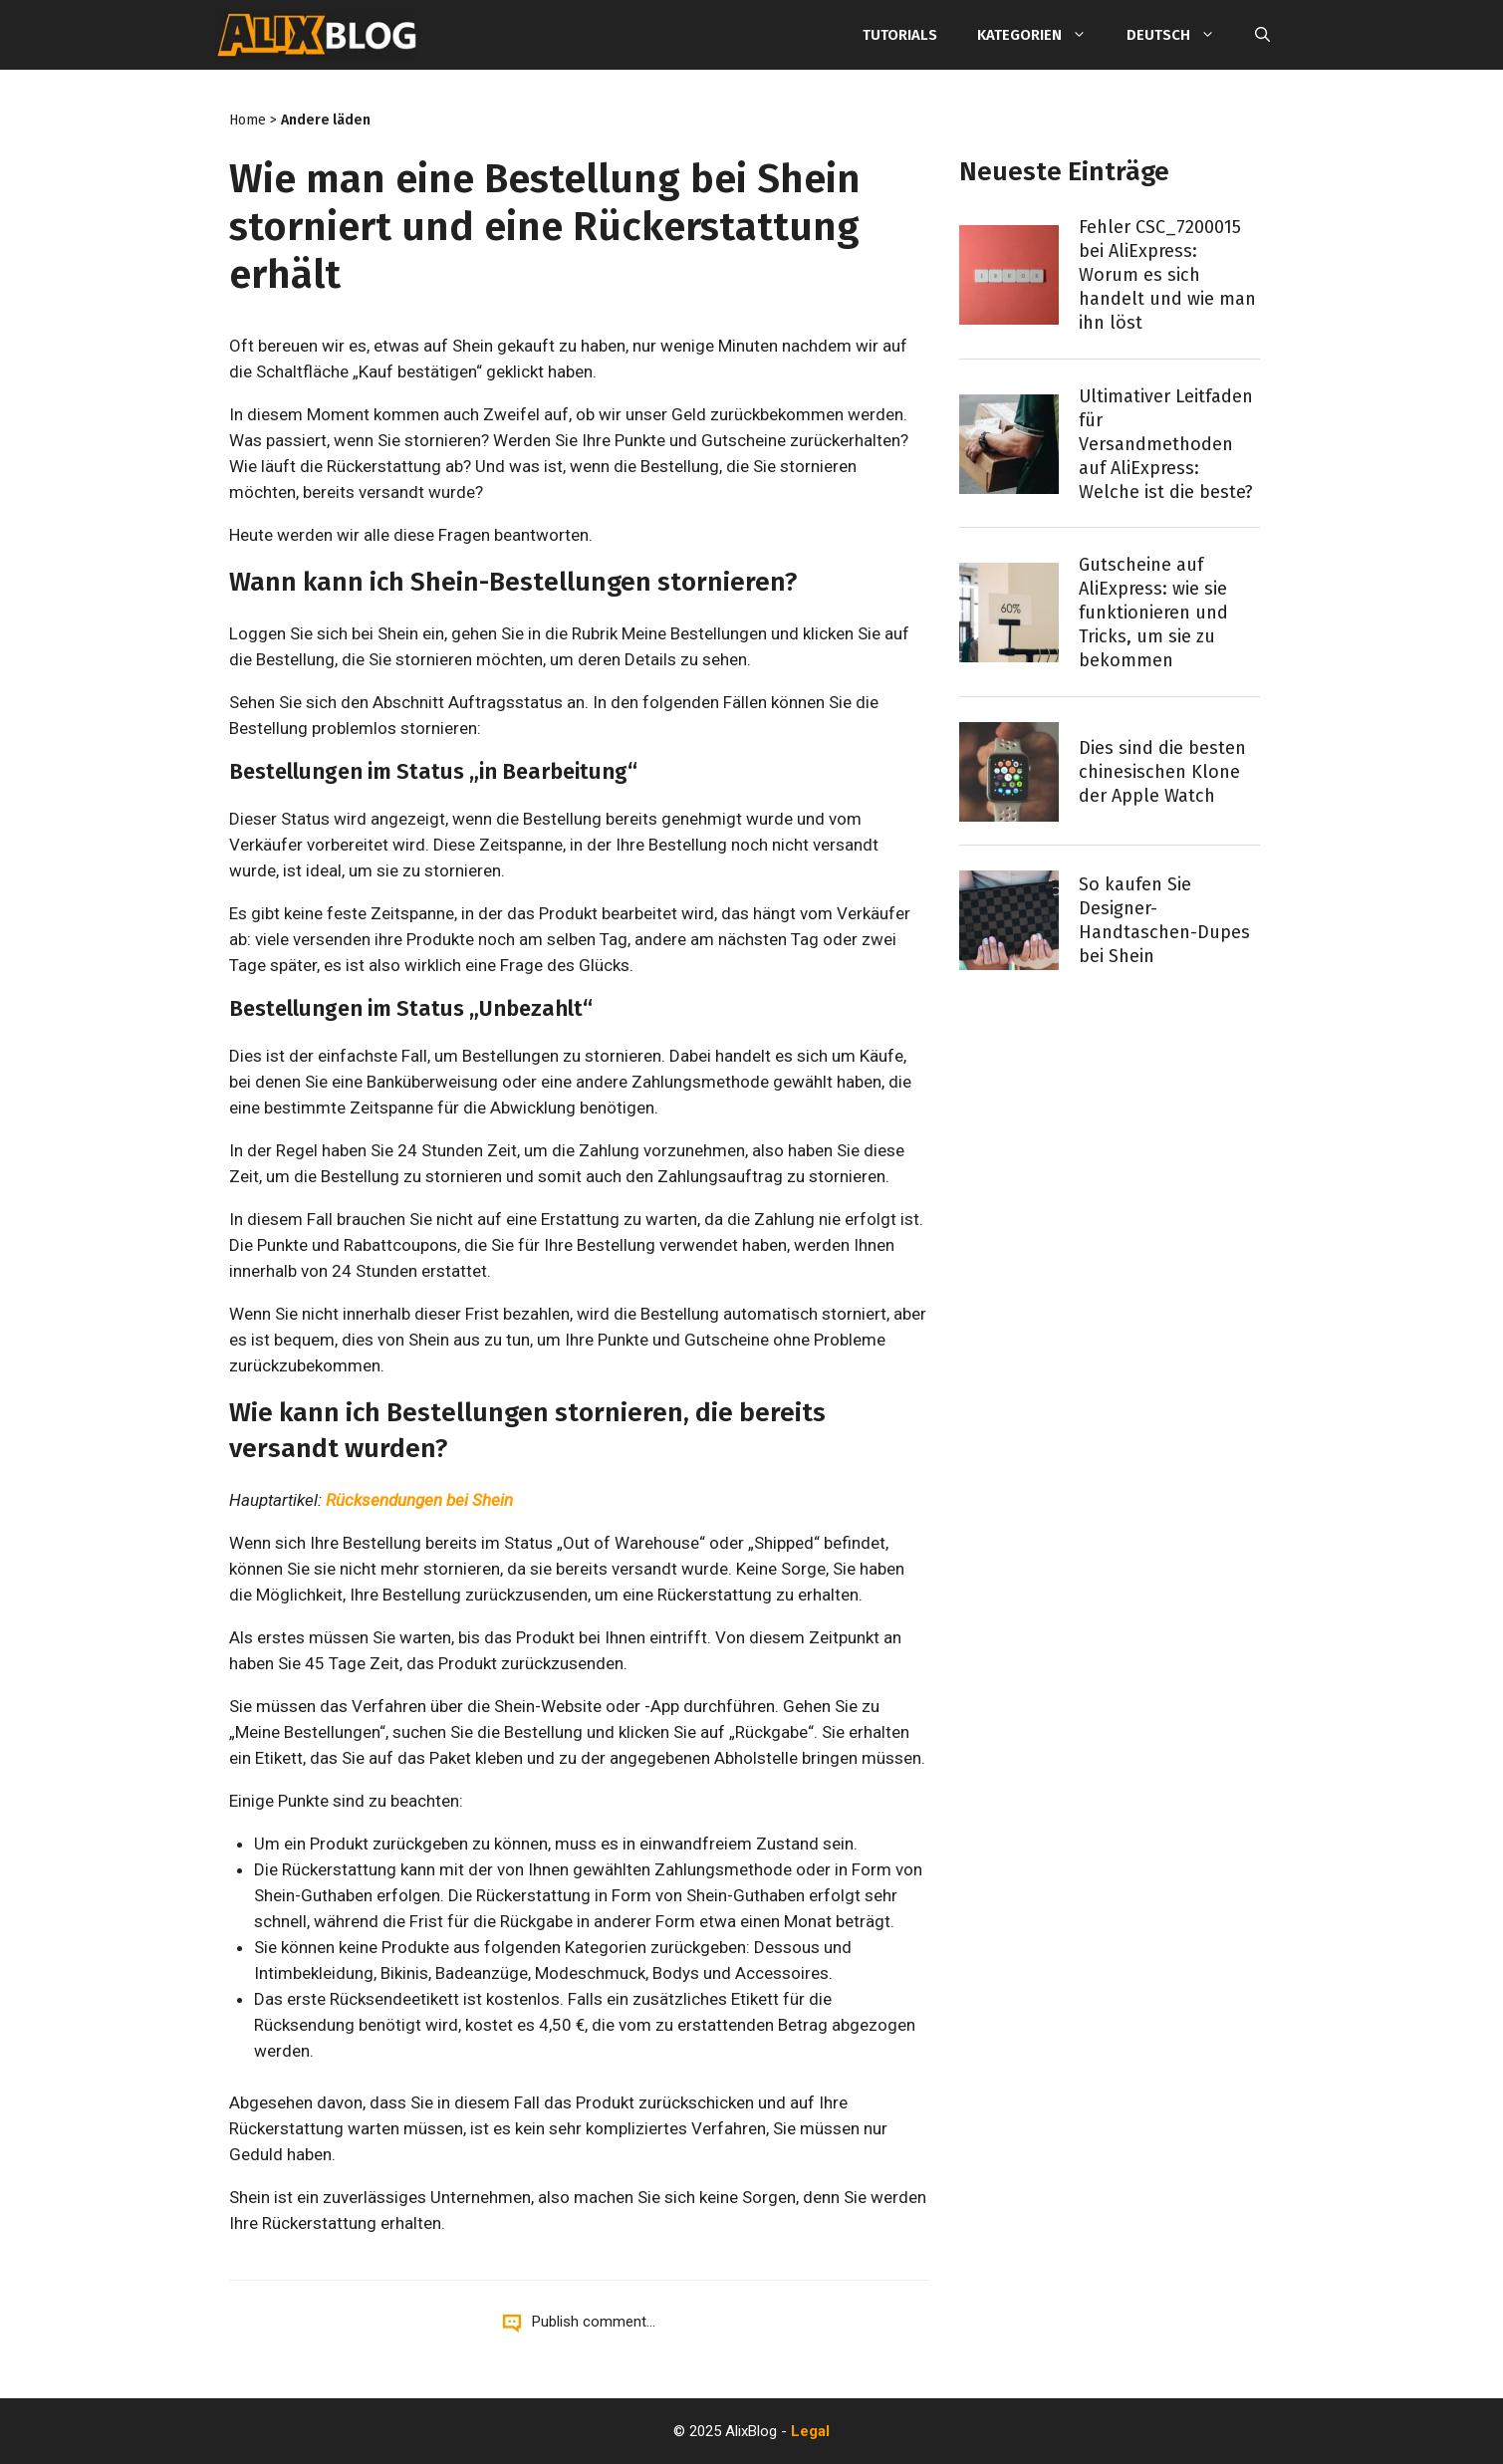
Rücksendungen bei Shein (419, 1500)
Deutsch (1181, 35)
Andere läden (326, 120)
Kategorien (1042, 35)
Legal (810, 2431)
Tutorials (900, 35)
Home (247, 120)
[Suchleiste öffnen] (1262, 35)
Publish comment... (593, 2322)
